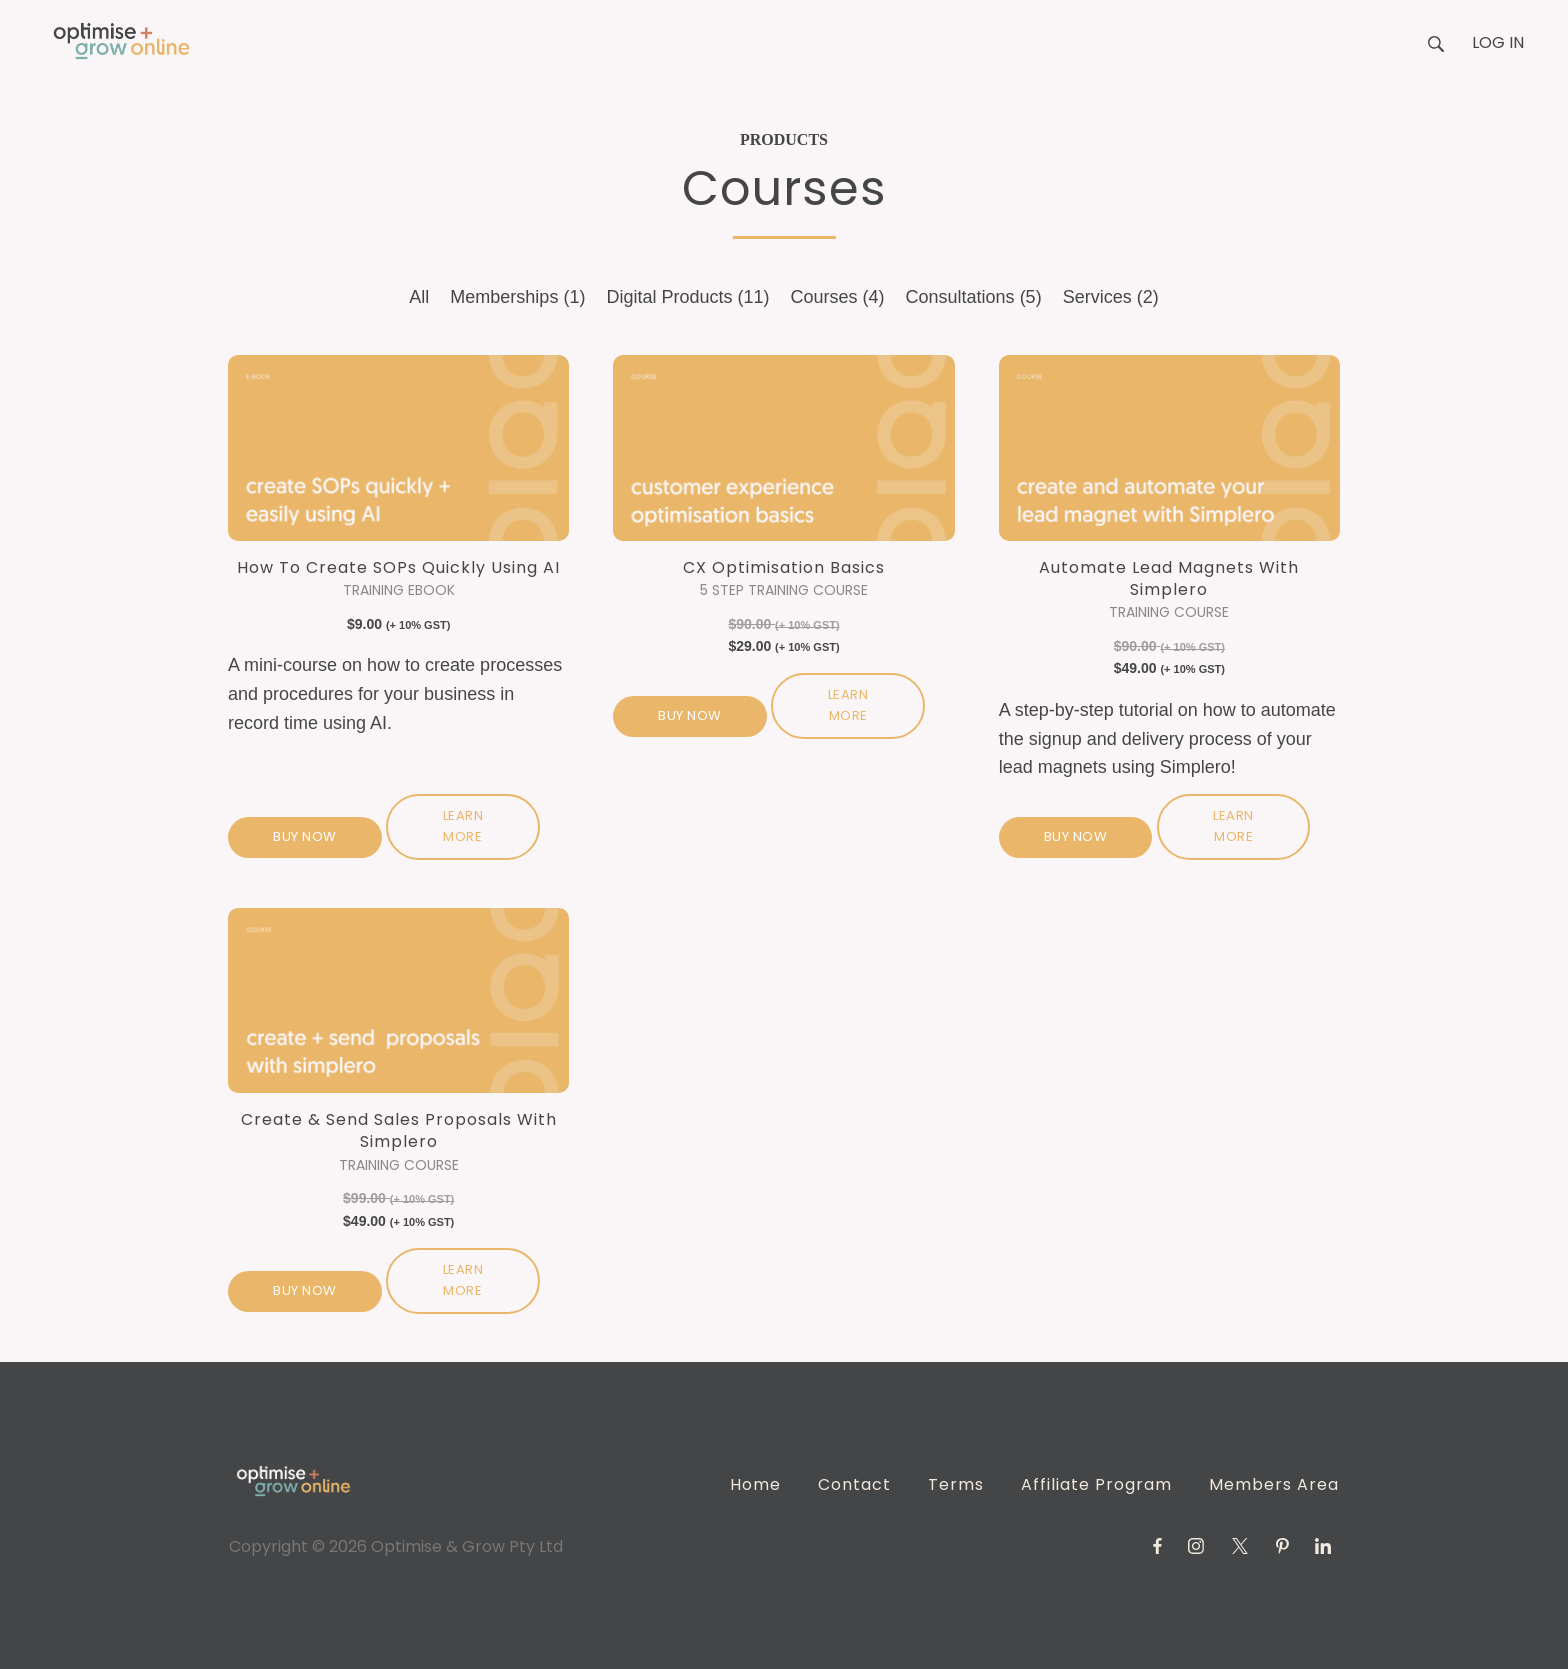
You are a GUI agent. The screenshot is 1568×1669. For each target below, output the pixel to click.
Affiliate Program (1096, 1484)
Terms (956, 1484)
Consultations (974, 297)
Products (784, 139)
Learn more (463, 826)
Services (1111, 297)
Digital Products (687, 297)
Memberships (517, 297)
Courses (838, 297)
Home (755, 1484)
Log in (1498, 42)
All (419, 297)
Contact (854, 1484)
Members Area (1274, 1484)
